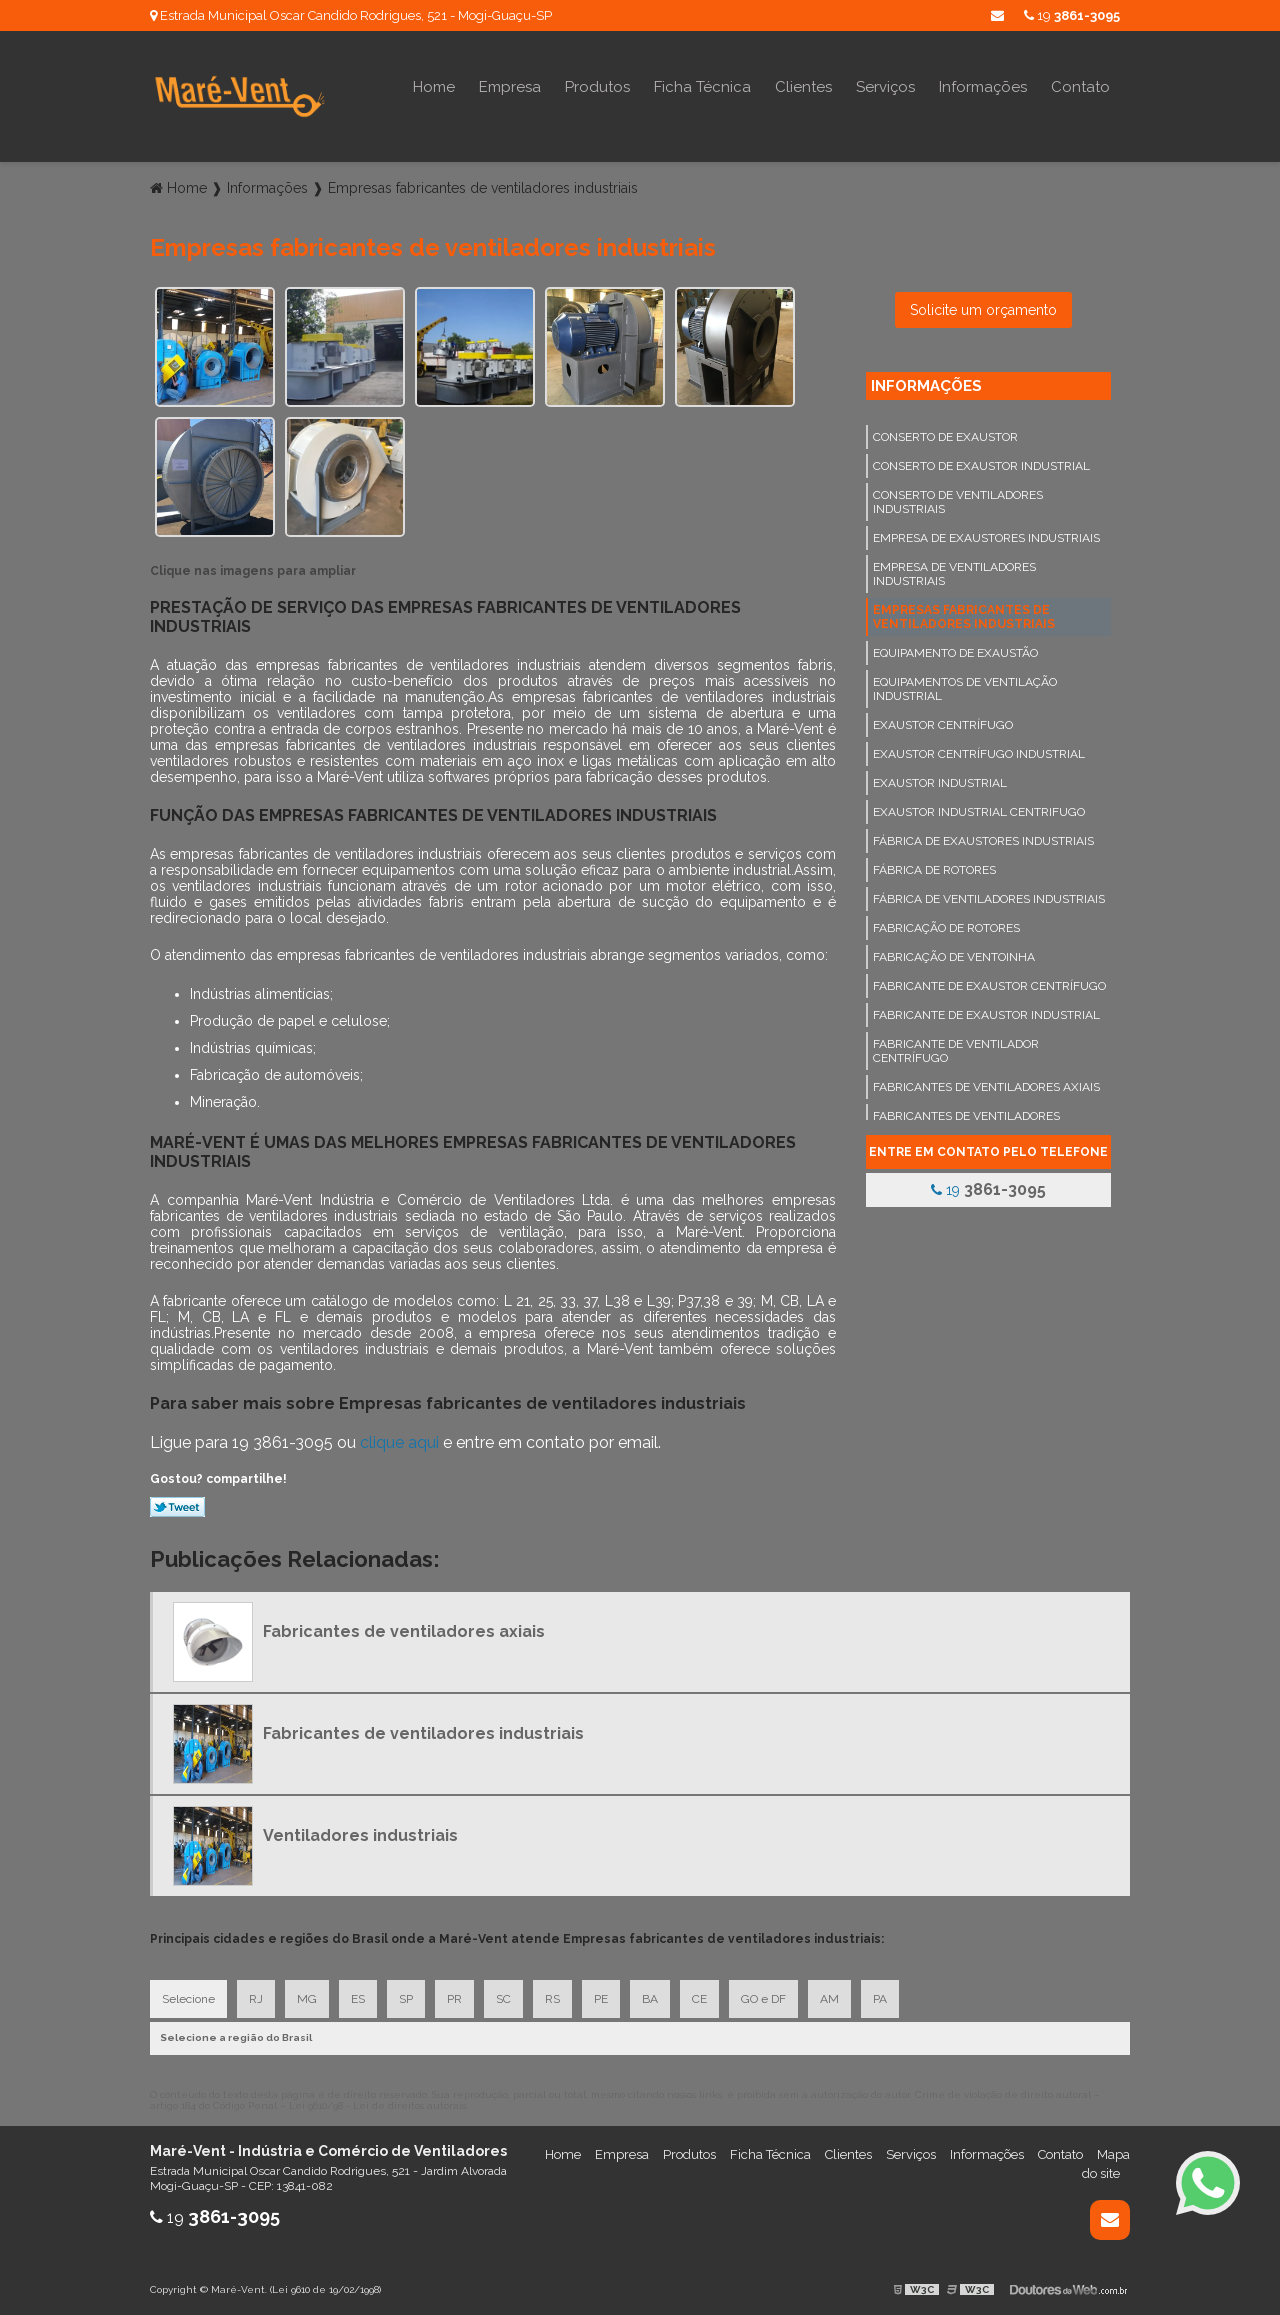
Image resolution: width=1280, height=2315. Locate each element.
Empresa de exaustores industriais (986, 538)
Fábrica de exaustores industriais (983, 841)
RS (552, 1999)
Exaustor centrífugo (943, 725)
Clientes (803, 87)
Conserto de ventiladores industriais (958, 502)
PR (454, 1999)
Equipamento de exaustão (955, 653)
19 (1072, 15)
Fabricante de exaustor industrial (986, 1015)
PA (880, 1999)
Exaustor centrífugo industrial (979, 754)
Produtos (597, 87)
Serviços (885, 87)
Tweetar (177, 1507)
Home (434, 87)
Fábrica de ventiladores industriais (989, 899)
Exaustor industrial (940, 783)
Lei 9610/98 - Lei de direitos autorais (377, 2105)
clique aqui (399, 1442)
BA (650, 1999)
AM (829, 1999)
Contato (1080, 87)
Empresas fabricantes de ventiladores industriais (964, 617)
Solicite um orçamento (983, 310)
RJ (256, 1999)
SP (406, 1999)
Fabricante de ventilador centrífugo (956, 1051)
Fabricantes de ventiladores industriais (423, 1733)
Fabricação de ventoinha (954, 957)
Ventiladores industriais (360, 1835)
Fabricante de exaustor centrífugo (989, 986)
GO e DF (763, 1999)
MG (307, 1999)
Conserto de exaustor (945, 437)
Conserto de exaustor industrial (981, 466)
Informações (983, 87)
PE (601, 1999)
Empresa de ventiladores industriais (954, 574)
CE (699, 1999)
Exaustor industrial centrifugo (979, 812)
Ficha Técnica (702, 87)
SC (503, 1999)
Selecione (188, 1999)
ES (358, 1999)
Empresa (510, 87)
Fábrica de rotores (934, 870)
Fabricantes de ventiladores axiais (986, 1087)
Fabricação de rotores (946, 928)
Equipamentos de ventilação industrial (965, 689)
